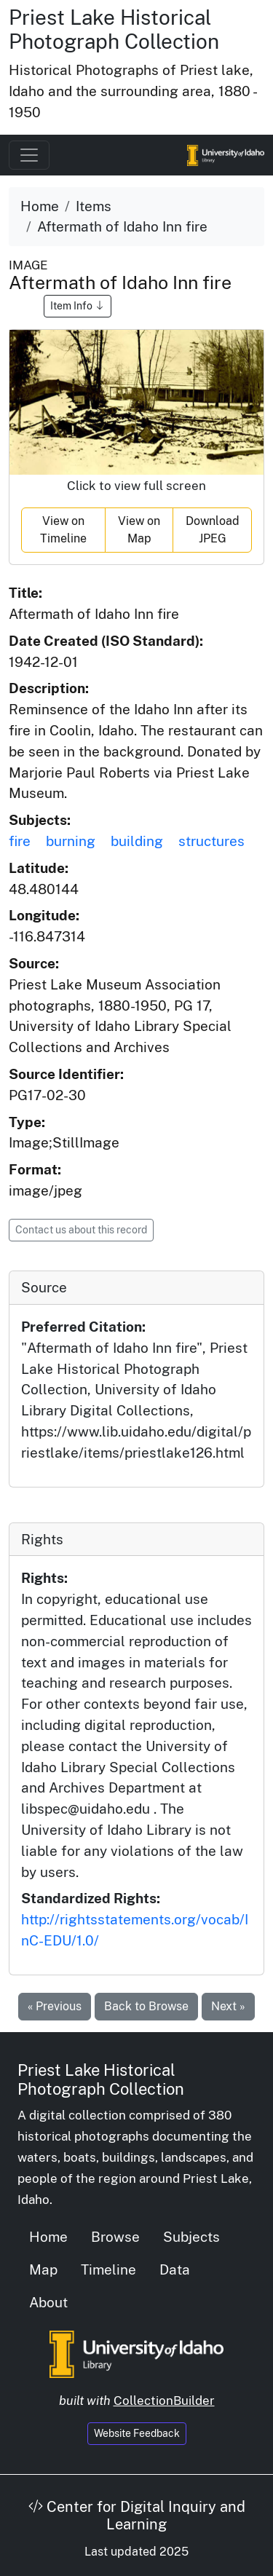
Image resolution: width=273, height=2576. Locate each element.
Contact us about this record (81, 1230)
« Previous (55, 2006)
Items (93, 206)
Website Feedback (137, 2433)
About (48, 2302)
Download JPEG (213, 529)
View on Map (139, 529)
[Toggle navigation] (29, 155)
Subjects (191, 2237)
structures (211, 841)
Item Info (77, 306)
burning (70, 841)
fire (20, 841)
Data (174, 2269)
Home (39, 206)
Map (43, 2269)
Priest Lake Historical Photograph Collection (114, 29)
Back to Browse (146, 2006)
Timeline (108, 2269)
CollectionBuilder (164, 2400)
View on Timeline (63, 529)
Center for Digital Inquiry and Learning (136, 2515)
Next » (228, 2006)
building (137, 841)
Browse (115, 2237)
